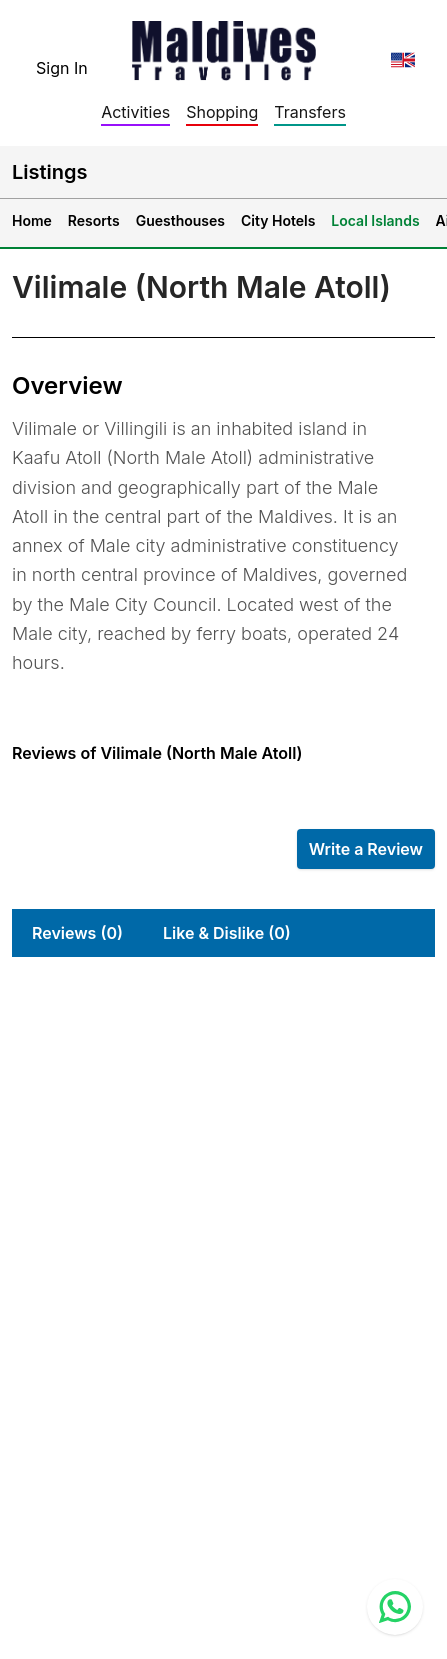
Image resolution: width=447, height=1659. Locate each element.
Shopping (222, 112)
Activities (135, 112)
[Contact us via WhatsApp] (395, 1607)
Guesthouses (180, 220)
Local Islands (375, 220)
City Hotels (278, 220)
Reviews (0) (77, 933)
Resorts (94, 220)
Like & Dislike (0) (227, 933)
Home (32, 220)
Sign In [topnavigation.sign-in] (62, 68)
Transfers (310, 112)
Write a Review (366, 849)
